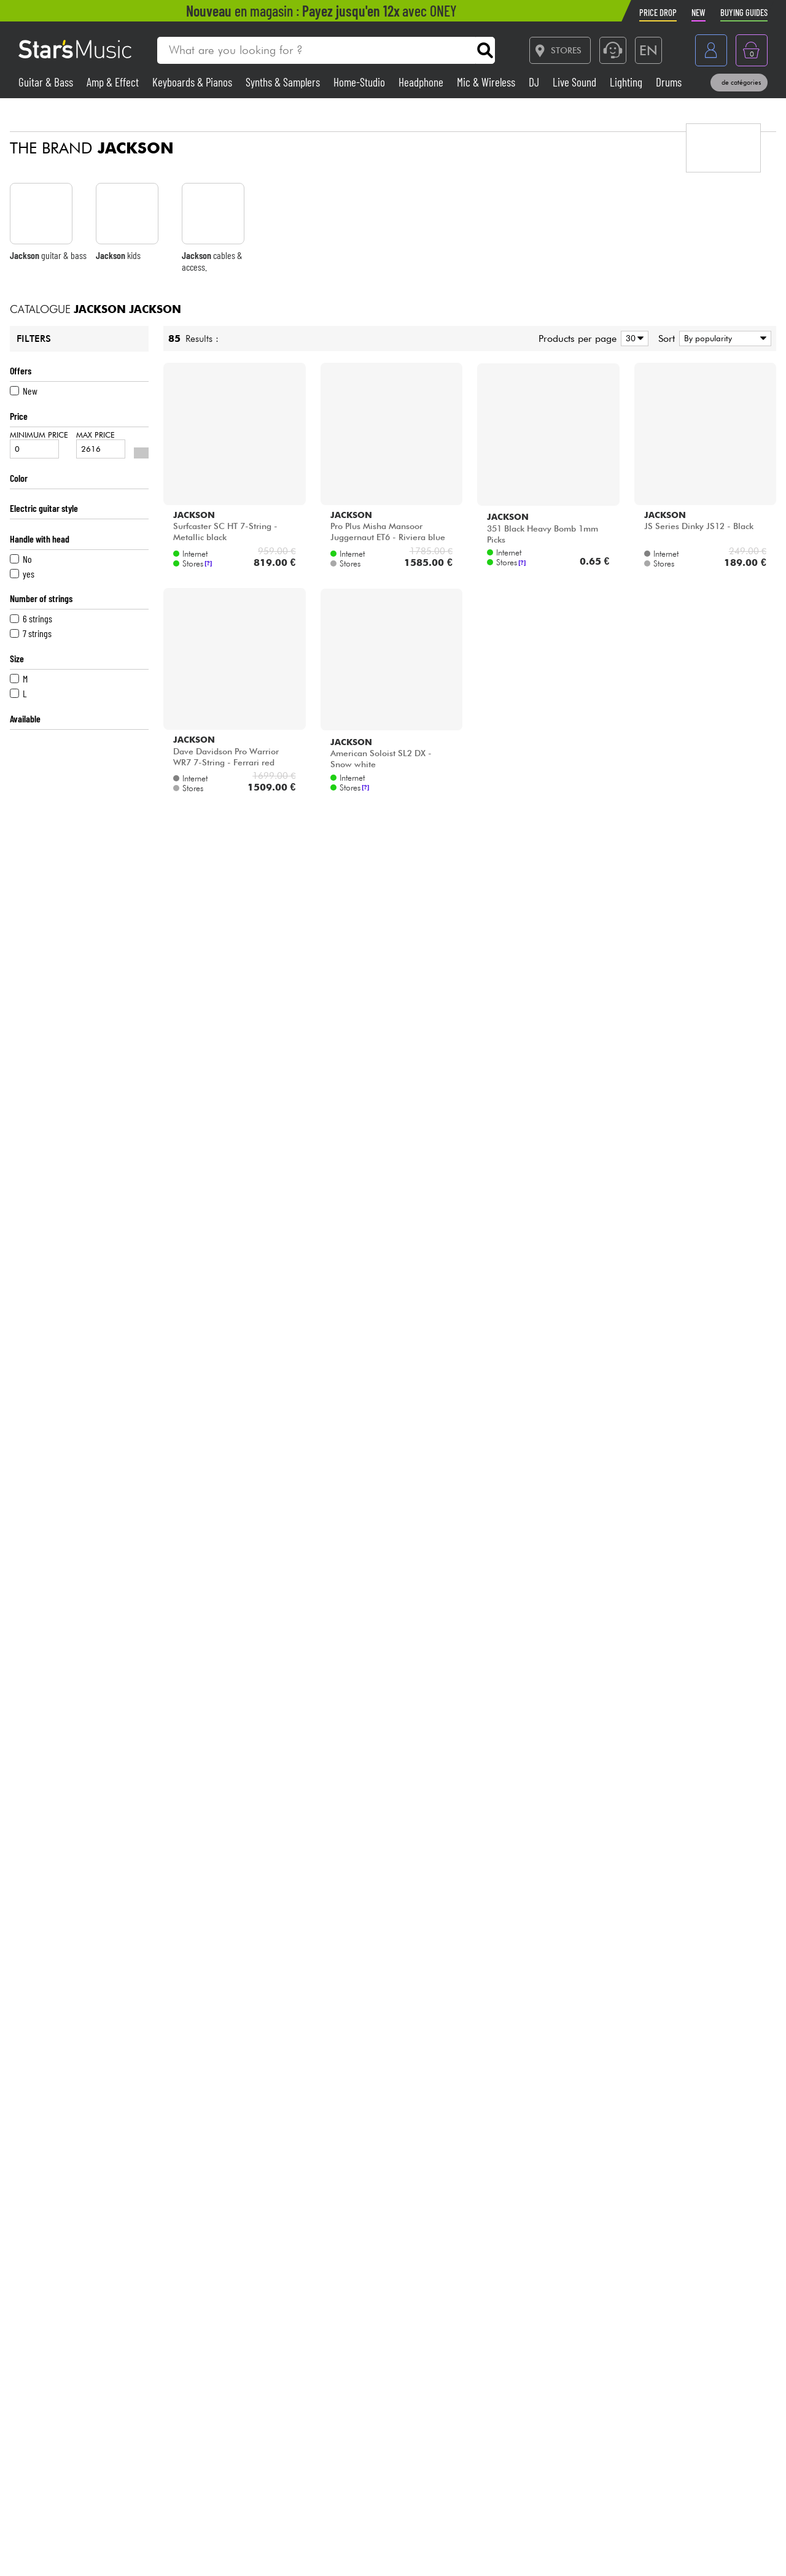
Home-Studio (360, 82)
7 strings (31, 633)
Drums (669, 82)
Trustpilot (672, 2454)
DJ (535, 82)
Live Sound (576, 82)
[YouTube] (733, 2547)
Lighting (627, 82)
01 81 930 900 (119, 2446)
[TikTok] (621, 2547)
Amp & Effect (114, 82)
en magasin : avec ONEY (321, 11)
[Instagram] (677, 2547)
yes (22, 573)
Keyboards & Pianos (193, 82)
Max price (100, 444)
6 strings (31, 618)
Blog (488, 2503)
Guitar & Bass (47, 82)
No (21, 559)
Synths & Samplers (284, 82)
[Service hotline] (612, 50)
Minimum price (39, 444)
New (23, 390)
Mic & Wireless (487, 82)
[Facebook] (565, 2547)
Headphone (422, 82)
